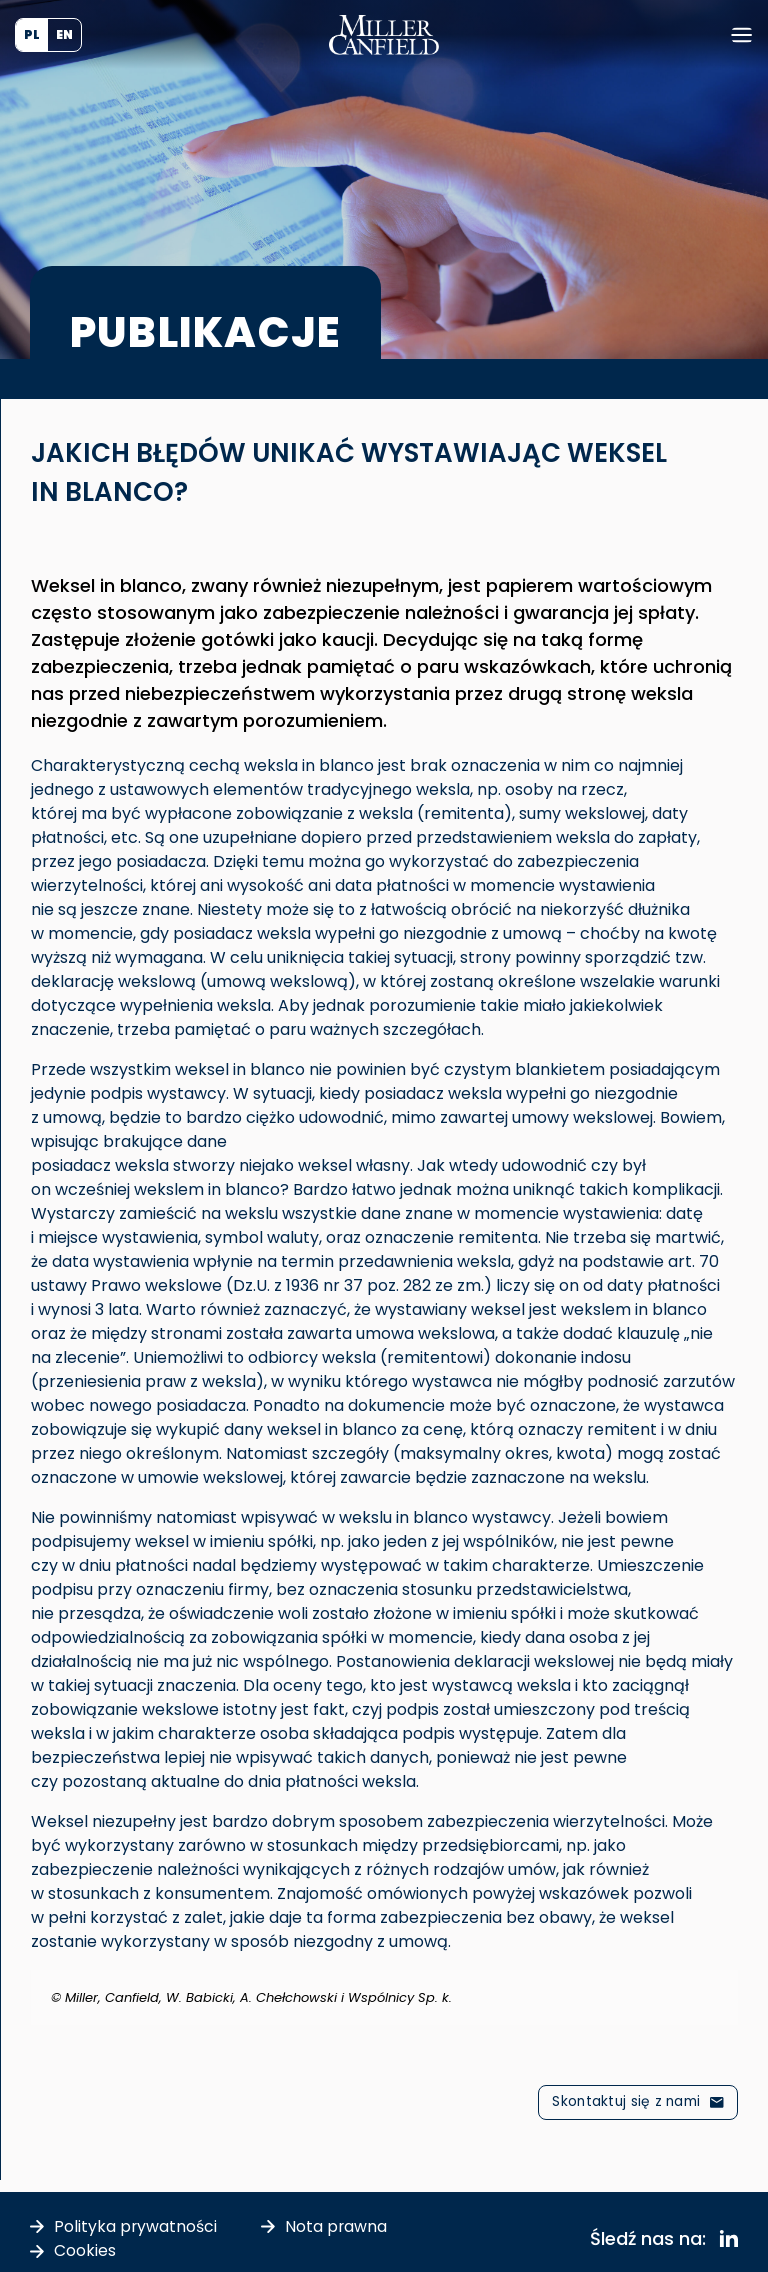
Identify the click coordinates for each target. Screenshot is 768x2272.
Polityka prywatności (136, 2225)
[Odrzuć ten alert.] (725, 1983)
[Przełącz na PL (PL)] (32, 35)
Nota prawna (337, 2225)
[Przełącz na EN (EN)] (64, 35)
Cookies (85, 2249)
